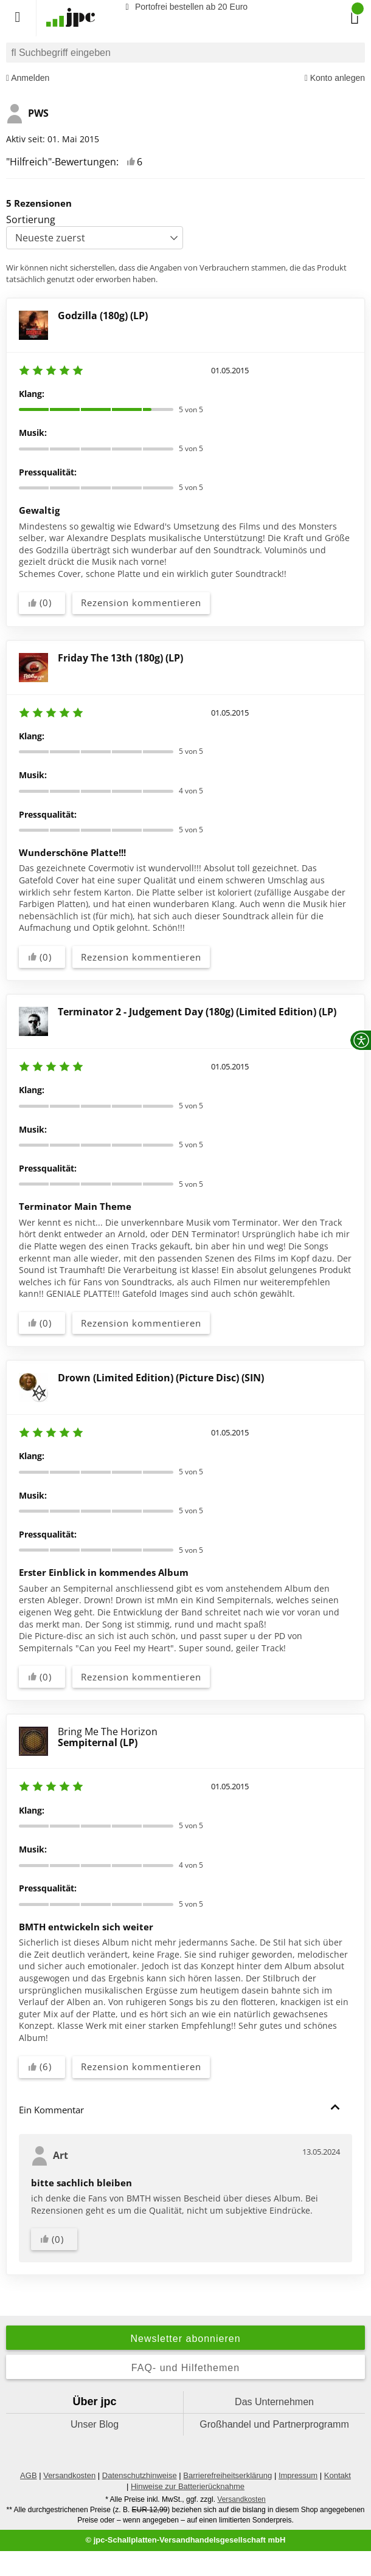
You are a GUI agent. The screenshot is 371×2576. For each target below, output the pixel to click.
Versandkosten (69, 2475)
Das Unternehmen (274, 2402)
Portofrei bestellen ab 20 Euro (185, 7)
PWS (27, 113)
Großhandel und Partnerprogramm (273, 2424)
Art (49, 2156)
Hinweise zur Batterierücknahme (187, 2486)
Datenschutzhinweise (139, 2475)
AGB (28, 2475)
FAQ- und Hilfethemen (185, 2368)
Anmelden (27, 78)
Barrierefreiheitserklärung (227, 2475)
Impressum (298, 2475)
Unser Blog (95, 2424)
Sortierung (30, 219)
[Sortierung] (94, 237)
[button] (335, 2107)
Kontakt (337, 2475)
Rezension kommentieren (141, 602)
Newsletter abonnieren (185, 2338)
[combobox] (185, 53)
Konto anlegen (335, 78)
